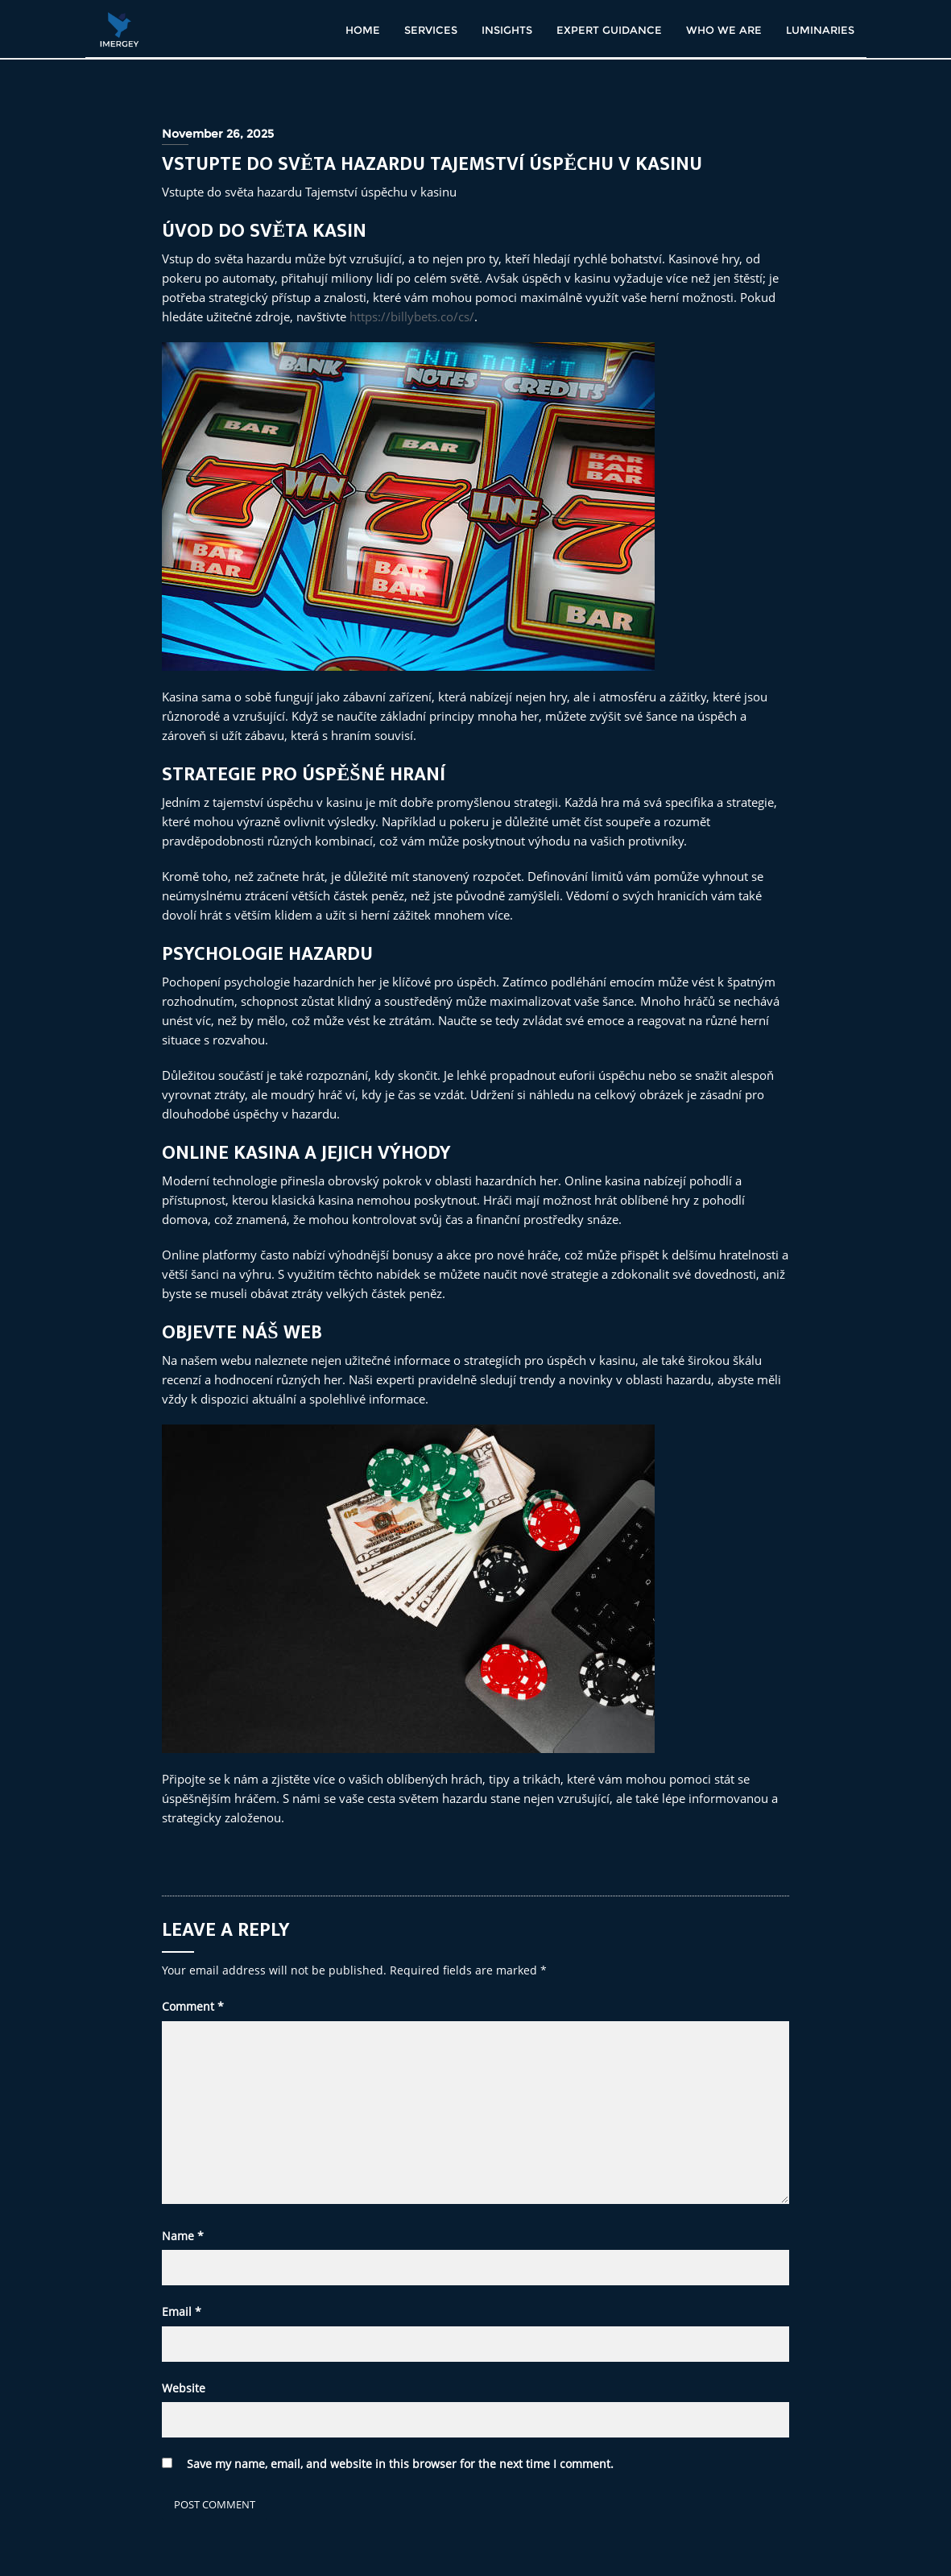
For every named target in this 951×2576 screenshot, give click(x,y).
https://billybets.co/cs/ (411, 316)
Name (183, 2235)
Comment (193, 2006)
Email (181, 2311)
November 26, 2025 (218, 133)
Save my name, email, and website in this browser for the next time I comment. (400, 2463)
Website (183, 2388)
